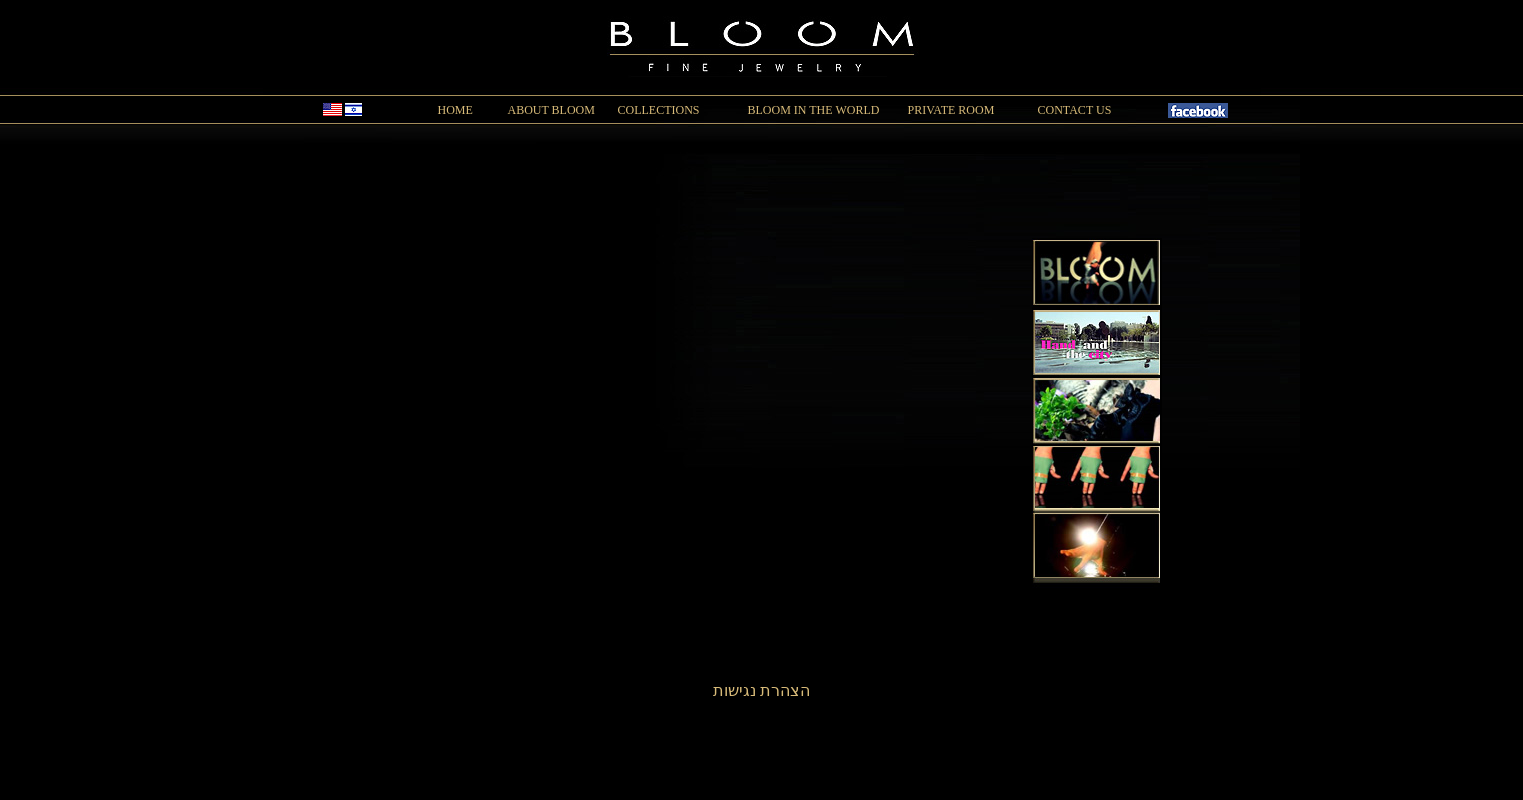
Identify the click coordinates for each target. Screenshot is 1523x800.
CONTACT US (1075, 110)
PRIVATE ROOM (951, 110)
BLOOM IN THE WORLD (814, 110)
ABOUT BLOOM (551, 110)
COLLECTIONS (659, 110)
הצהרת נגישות (761, 690)
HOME (455, 110)
